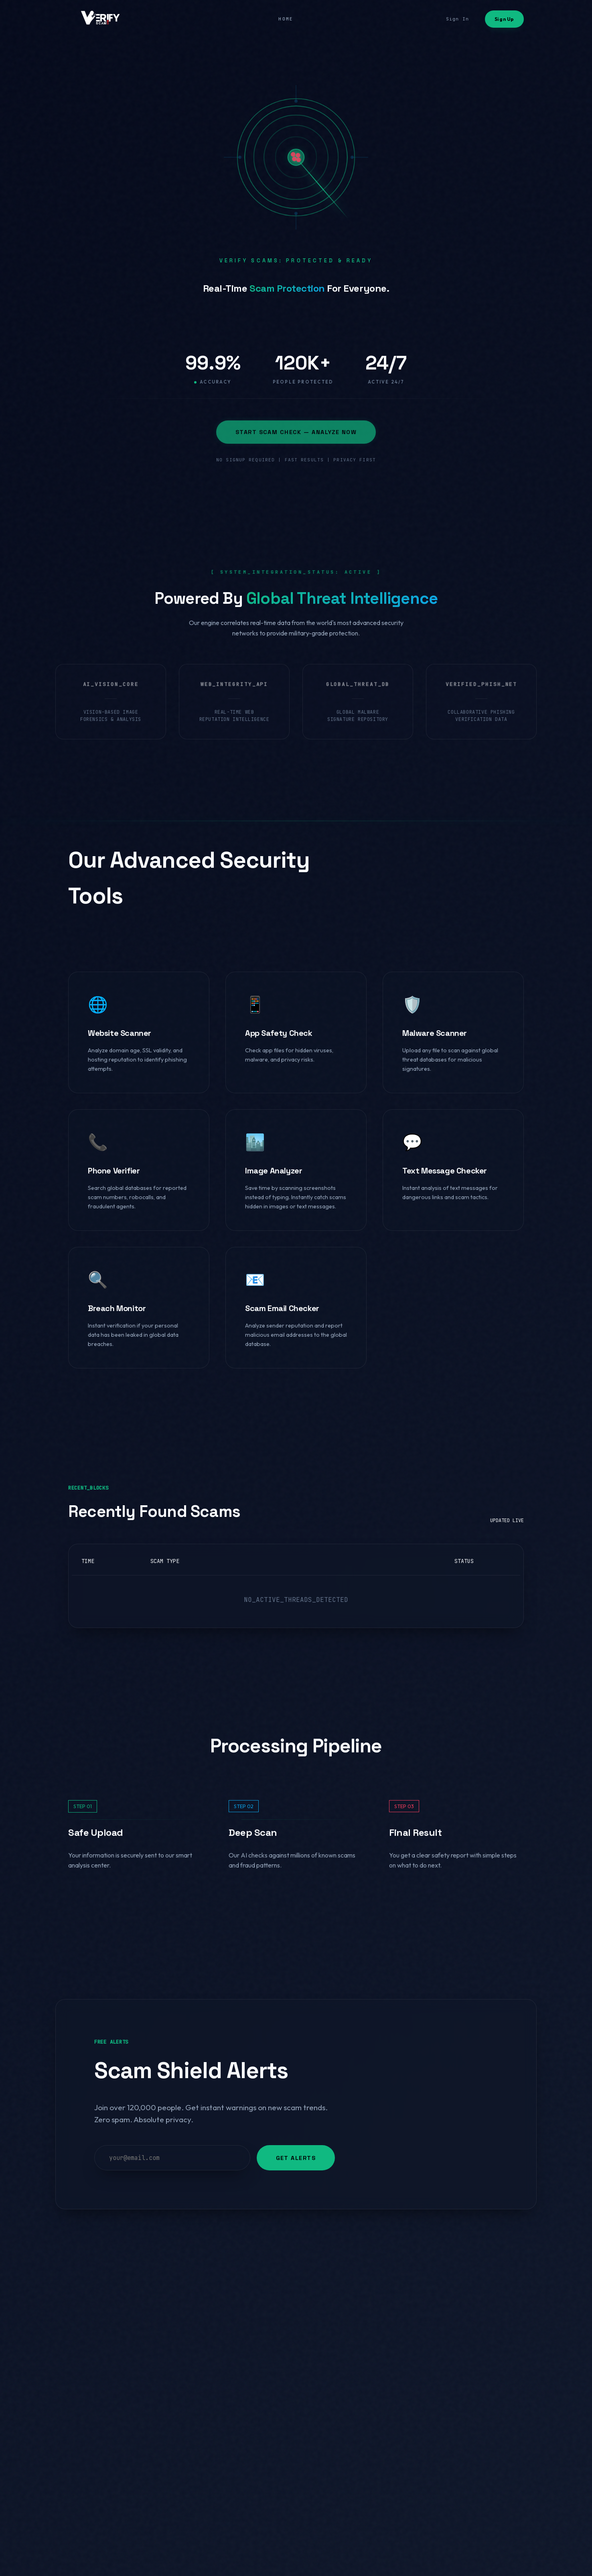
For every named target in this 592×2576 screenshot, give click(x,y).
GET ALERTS (296, 2158)
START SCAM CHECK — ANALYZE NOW (296, 432)
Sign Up (504, 19)
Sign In (457, 19)
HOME (285, 19)
